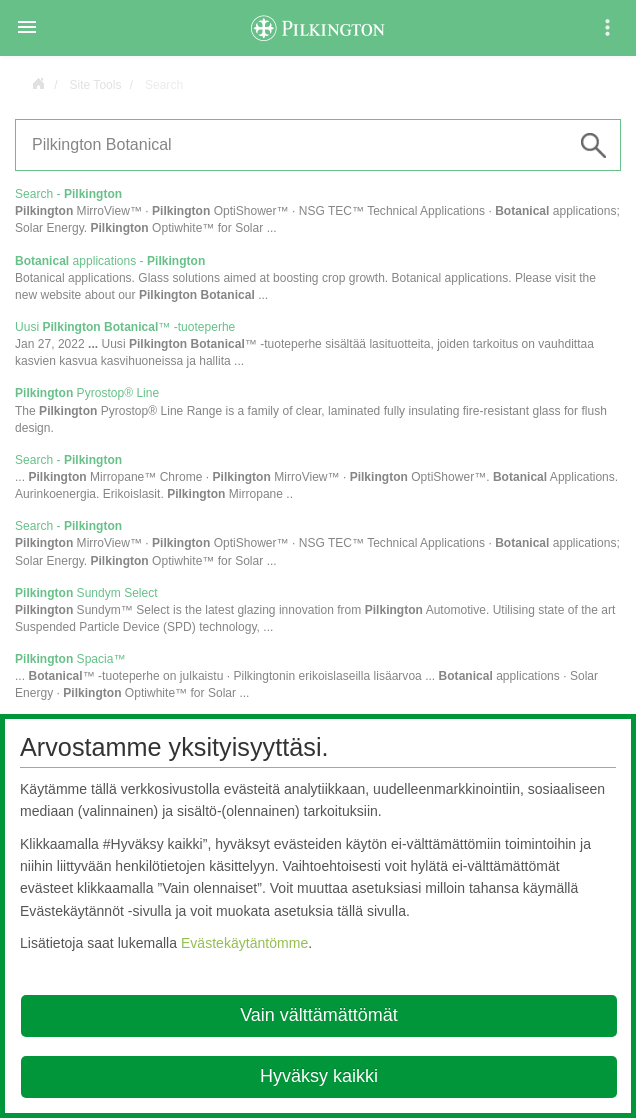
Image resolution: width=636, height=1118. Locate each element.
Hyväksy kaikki (319, 1076)
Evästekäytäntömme (244, 943)
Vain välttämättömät (319, 1015)
